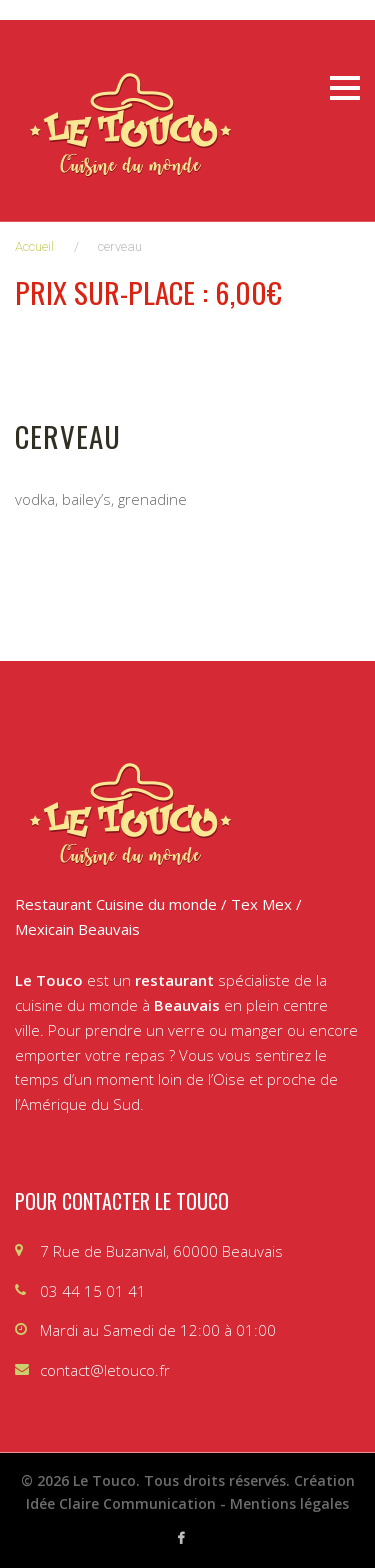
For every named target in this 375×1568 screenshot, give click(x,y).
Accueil (34, 246)
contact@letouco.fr (105, 1370)
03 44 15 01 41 (93, 1291)
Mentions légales (289, 1503)
